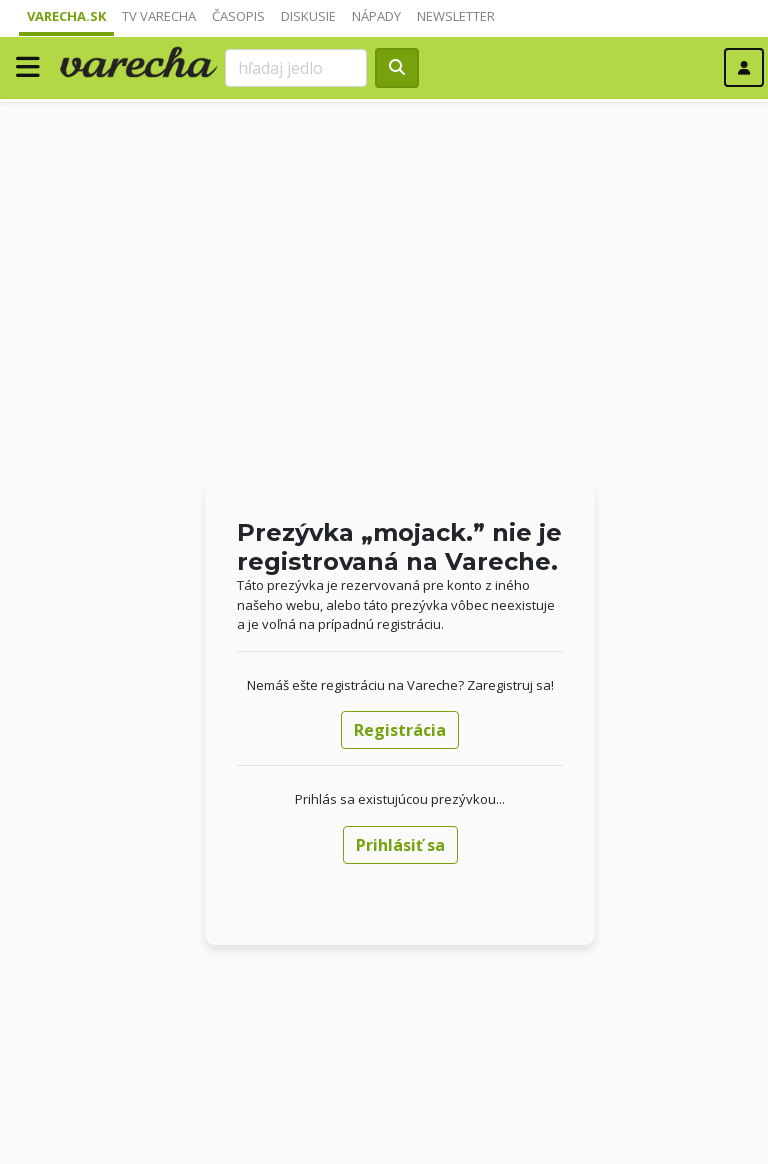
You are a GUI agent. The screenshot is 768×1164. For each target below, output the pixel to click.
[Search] (296, 68)
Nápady (376, 16)
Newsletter (456, 16)
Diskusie (308, 16)
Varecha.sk (66, 16)
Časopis (238, 16)
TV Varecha (159, 16)
